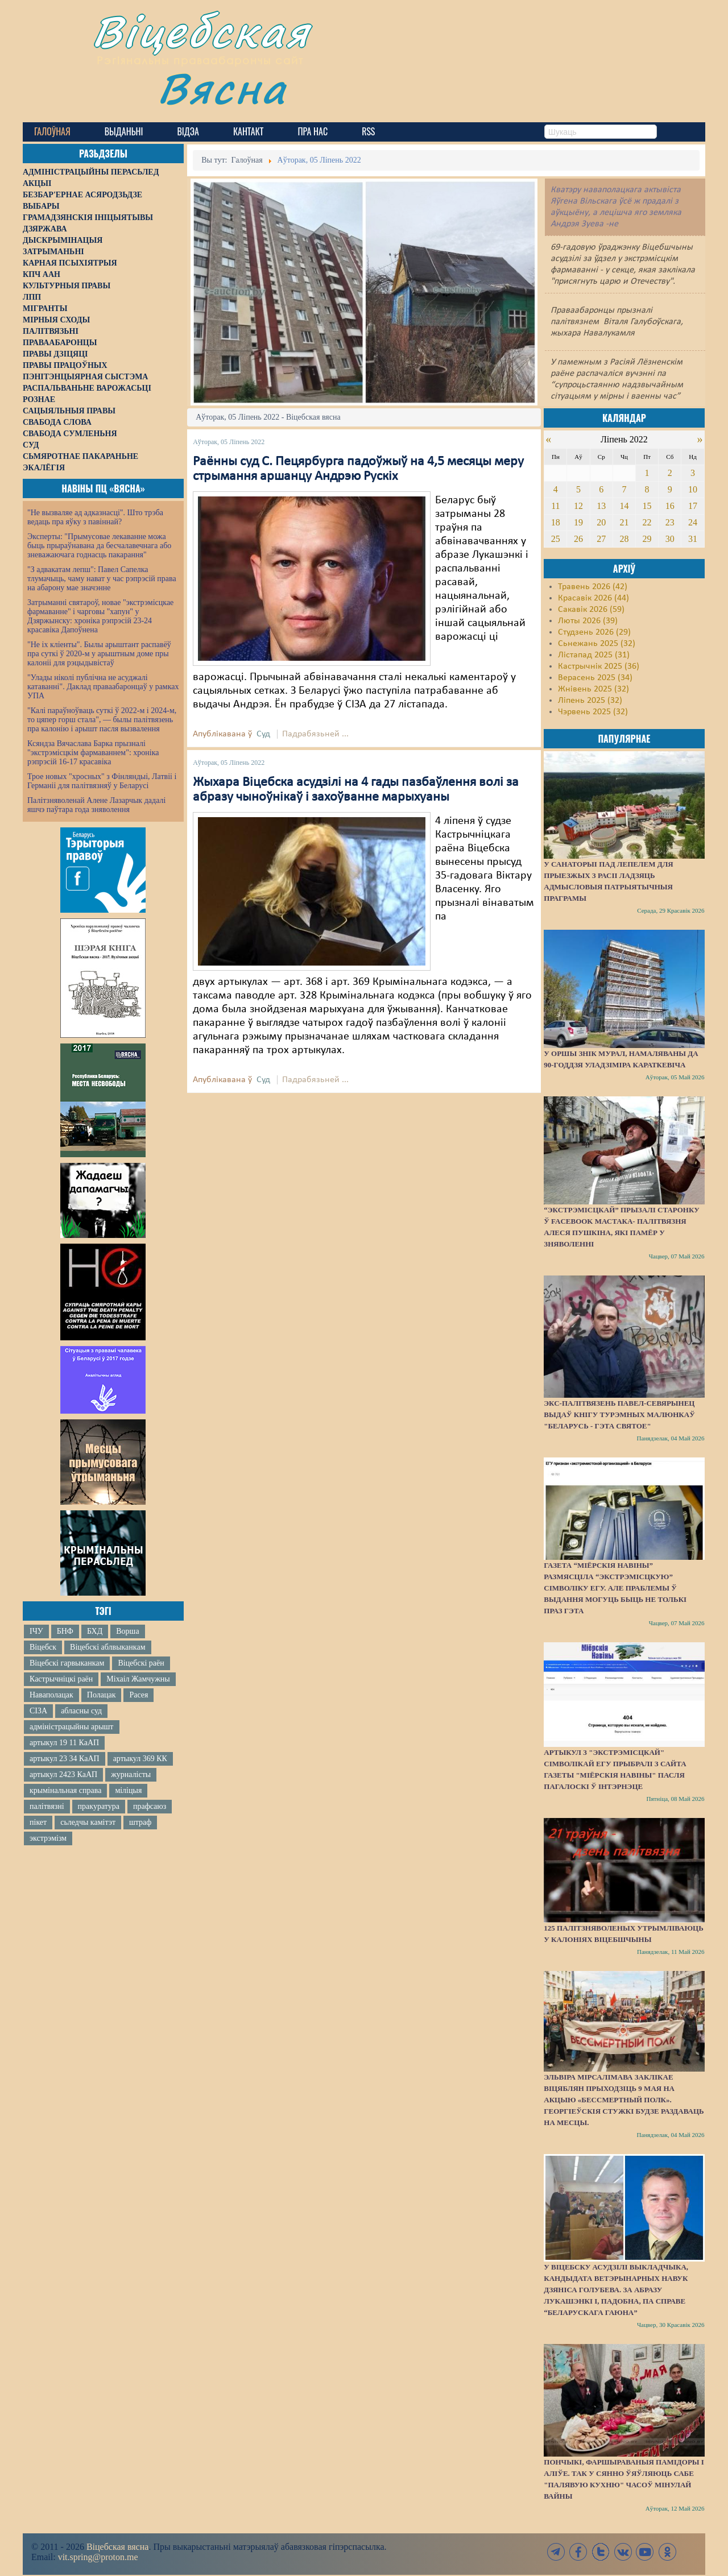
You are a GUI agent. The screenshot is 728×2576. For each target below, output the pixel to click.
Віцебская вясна (117, 2547)
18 (555, 522)
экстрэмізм (48, 1838)
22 (647, 522)
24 (692, 522)
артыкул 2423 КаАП (63, 1774)
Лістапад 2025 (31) (594, 655)
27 (601, 539)
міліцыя (128, 1790)
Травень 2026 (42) (592, 586)
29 (647, 539)
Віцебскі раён (141, 1663)
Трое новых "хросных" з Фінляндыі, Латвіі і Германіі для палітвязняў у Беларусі (101, 781)
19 (578, 522)
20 (601, 522)
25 (555, 539)
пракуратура (98, 1806)
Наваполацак (51, 1695)
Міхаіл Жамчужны (137, 1679)
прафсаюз (149, 1806)
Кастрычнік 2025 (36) (598, 666)
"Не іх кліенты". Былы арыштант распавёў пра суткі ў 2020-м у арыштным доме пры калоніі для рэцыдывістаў (99, 653)
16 (670, 506)
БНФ (65, 1631)
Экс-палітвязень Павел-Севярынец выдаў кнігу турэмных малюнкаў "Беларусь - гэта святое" (619, 1414)
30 (670, 539)
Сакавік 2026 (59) (591, 609)
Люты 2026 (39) (588, 621)
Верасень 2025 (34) (595, 677)
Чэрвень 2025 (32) (593, 712)
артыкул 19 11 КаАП (64, 1742)
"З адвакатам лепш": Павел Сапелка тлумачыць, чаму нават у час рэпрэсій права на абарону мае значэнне (101, 578)
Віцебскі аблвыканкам (107, 1647)
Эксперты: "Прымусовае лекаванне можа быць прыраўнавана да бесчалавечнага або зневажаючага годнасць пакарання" (99, 545)
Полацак (101, 1695)
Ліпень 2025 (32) (590, 700)
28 (623, 539)
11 (555, 506)
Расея (138, 1695)
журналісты (131, 1774)
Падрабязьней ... (315, 734)
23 (670, 522)
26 (578, 539)
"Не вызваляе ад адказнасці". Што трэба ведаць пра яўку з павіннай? (95, 517)
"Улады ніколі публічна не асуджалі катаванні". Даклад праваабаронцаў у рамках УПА (103, 686)
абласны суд (81, 1711)
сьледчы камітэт (87, 1822)
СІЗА (38, 1711)
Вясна (222, 88)
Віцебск (43, 1647)
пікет (38, 1822)
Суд (263, 734)
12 (578, 506)
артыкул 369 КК (140, 1758)
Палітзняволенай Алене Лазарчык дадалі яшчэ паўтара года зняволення (96, 805)
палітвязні (47, 1806)
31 (692, 539)
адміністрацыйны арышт (72, 1726)
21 (623, 522)
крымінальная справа (65, 1790)
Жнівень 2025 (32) (593, 689)
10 (692, 489)
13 (601, 506)
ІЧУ (36, 1631)
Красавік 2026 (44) (593, 598)
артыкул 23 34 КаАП (65, 1758)
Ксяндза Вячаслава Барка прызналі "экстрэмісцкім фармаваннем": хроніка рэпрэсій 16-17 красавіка (93, 752)
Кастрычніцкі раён (61, 1679)
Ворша (127, 1631)
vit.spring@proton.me (98, 2557)
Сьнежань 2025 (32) (596, 643)
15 (647, 506)
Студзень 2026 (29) (594, 632)
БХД (94, 1631)
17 (692, 506)
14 (623, 506)
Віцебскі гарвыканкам (67, 1663)
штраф (140, 1822)
